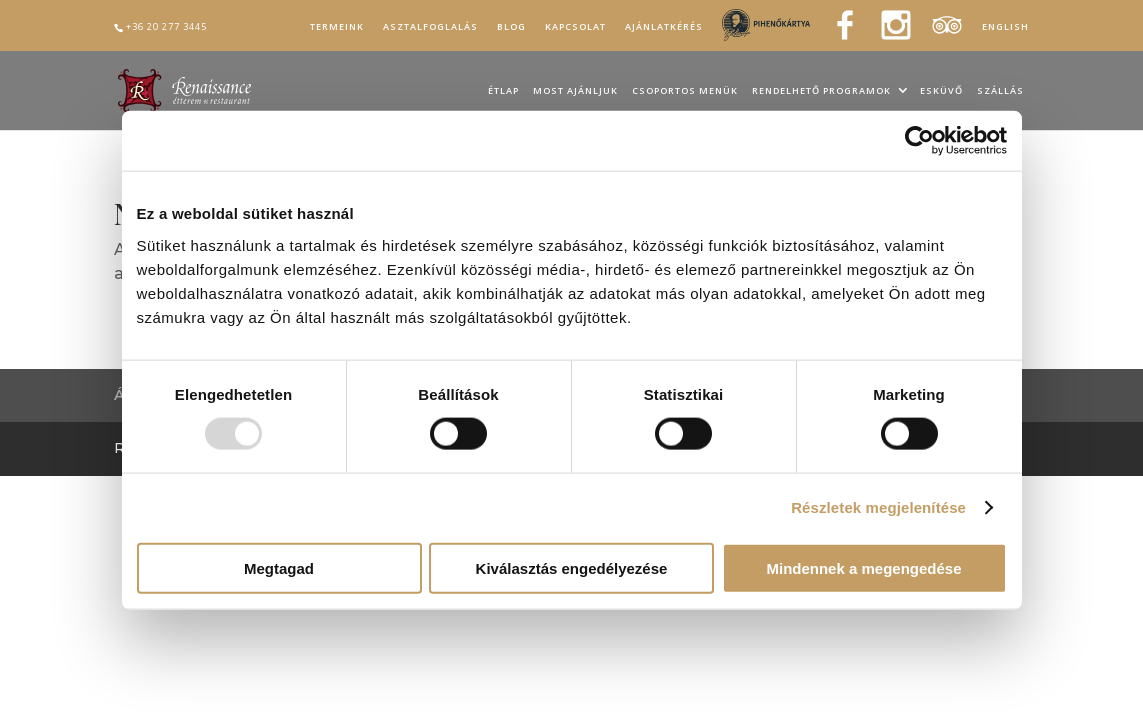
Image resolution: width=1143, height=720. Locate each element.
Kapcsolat (575, 27)
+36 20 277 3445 (166, 26)
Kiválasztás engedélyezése (572, 567)
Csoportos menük (685, 91)
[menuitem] (1005, 30)
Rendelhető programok (821, 91)
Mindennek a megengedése (863, 567)
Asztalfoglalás (430, 27)
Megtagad (279, 567)
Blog (511, 27)
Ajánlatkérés (664, 27)
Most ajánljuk (575, 91)
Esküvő (941, 91)
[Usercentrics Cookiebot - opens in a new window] (919, 141)
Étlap (503, 91)
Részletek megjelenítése (878, 507)
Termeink (337, 27)
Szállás (1000, 91)
